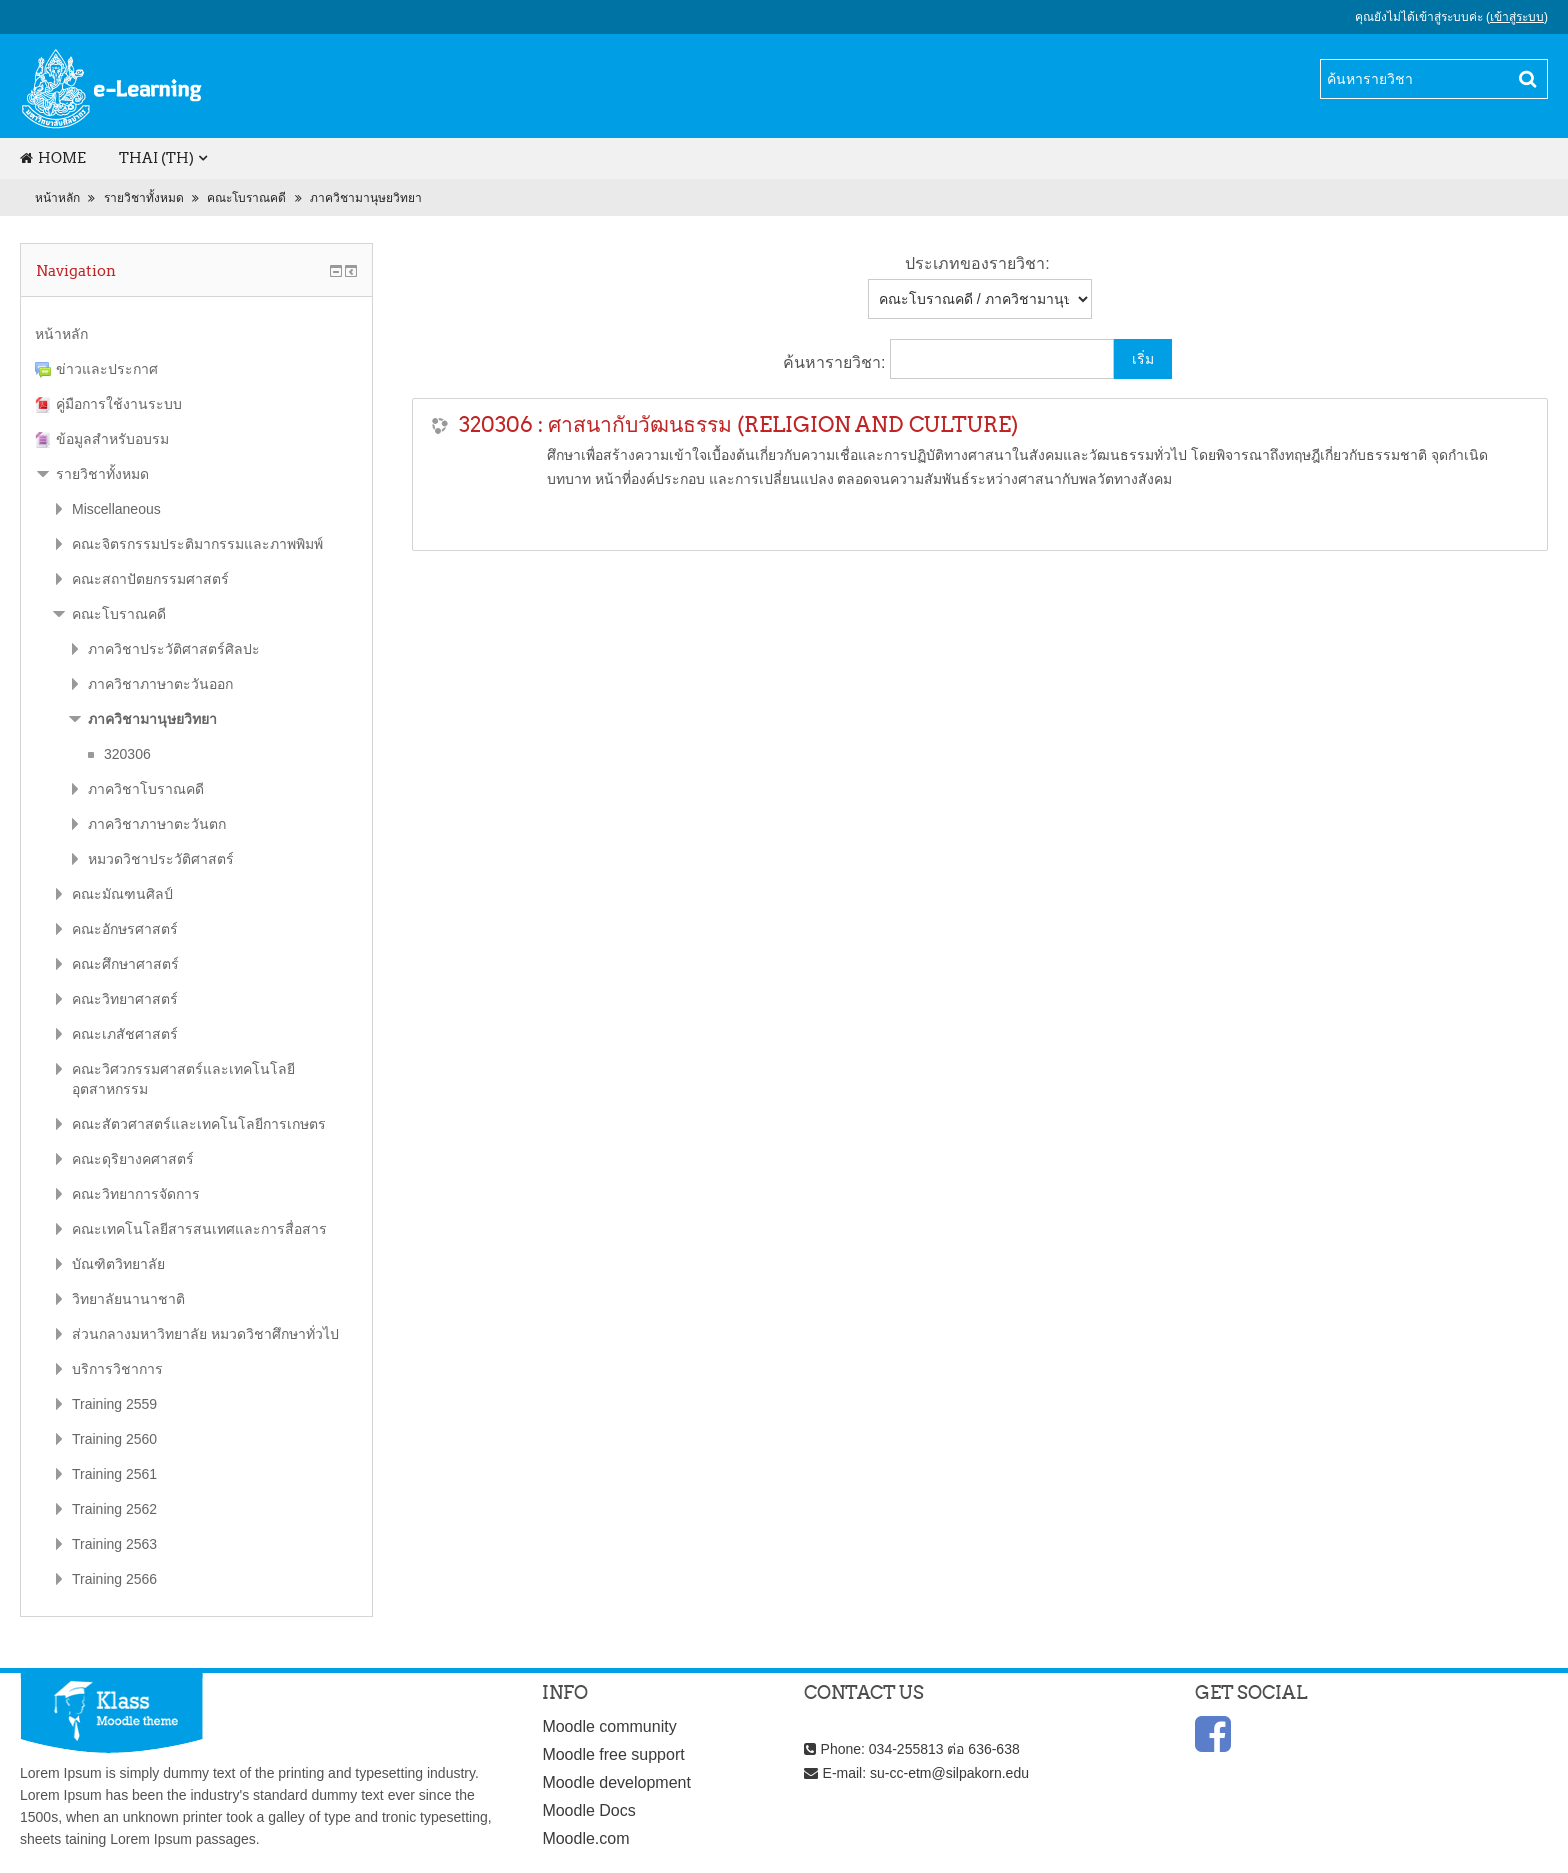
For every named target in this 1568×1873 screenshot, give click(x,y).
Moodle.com (585, 1838)
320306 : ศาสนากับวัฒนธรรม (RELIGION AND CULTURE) (738, 424)
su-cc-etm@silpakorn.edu (949, 1773)
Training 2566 (114, 1579)
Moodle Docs (588, 1810)
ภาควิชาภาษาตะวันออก (160, 684)
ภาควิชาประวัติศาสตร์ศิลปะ (174, 649)
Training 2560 (114, 1439)
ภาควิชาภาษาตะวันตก (157, 824)
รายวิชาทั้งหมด (144, 198)
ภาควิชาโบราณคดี (146, 789)
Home (53, 158)
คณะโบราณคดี (246, 198)
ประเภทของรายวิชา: (977, 263)
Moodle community (609, 1726)
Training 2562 (114, 1509)
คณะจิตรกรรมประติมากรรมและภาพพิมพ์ (197, 544)
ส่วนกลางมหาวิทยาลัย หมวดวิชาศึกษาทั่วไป (205, 1334)
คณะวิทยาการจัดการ (136, 1194)
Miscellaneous (116, 509)
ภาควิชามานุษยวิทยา (366, 198)
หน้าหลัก (57, 198)
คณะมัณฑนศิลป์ (122, 894)
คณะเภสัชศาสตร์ (125, 1034)
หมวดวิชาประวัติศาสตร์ (161, 859)
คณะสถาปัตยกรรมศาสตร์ (150, 579)
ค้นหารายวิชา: (836, 362)
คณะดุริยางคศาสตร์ (133, 1159)
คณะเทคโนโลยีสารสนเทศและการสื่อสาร (199, 1229)
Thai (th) (156, 158)
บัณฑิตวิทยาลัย (118, 1264)
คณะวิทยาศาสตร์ (125, 999)
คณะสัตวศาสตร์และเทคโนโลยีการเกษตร (199, 1124)
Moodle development (616, 1782)
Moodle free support (613, 1754)
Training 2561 (114, 1474)
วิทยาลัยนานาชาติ (128, 1299)
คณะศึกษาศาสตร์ (125, 964)
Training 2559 (114, 1404)
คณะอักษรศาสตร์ (125, 929)
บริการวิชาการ (117, 1369)
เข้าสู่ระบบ (1517, 17)
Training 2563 (114, 1544)
